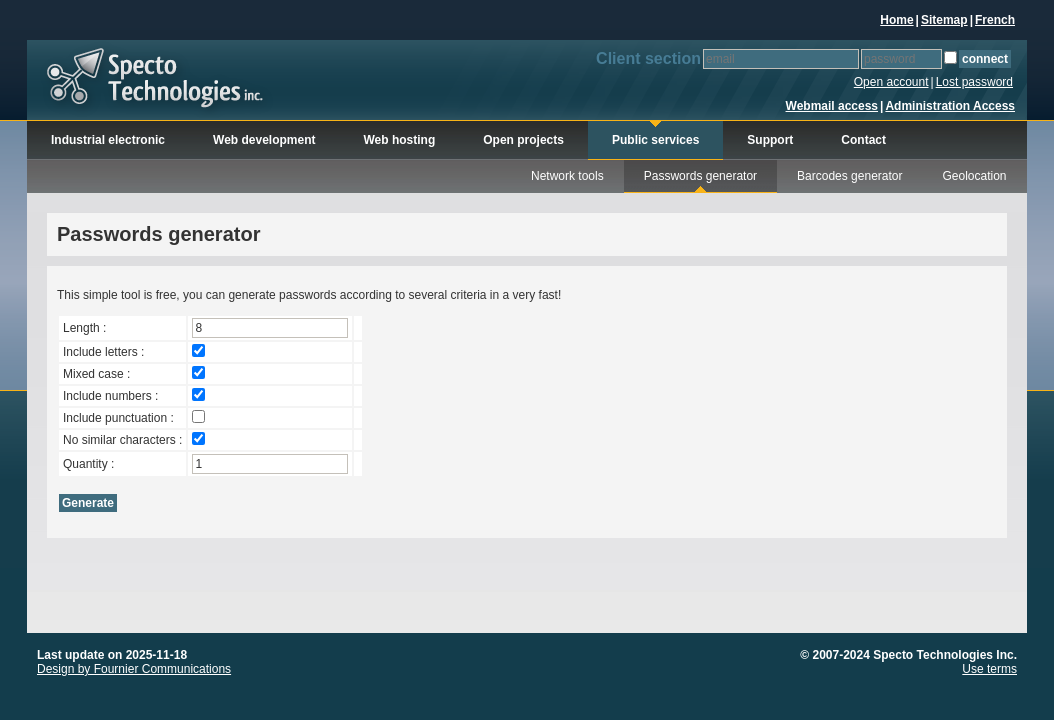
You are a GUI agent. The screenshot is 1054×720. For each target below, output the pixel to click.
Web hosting (400, 140)
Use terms (989, 669)
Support (770, 140)
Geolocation (975, 176)
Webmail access (832, 106)
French (995, 20)
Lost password (974, 82)
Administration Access (950, 106)
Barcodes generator (849, 176)
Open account (891, 82)
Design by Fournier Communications (134, 669)
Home (896, 20)
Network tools (567, 176)
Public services (655, 140)
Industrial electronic (108, 140)
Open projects (523, 140)
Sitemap (944, 20)
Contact (863, 140)
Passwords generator (700, 176)
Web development (264, 140)
